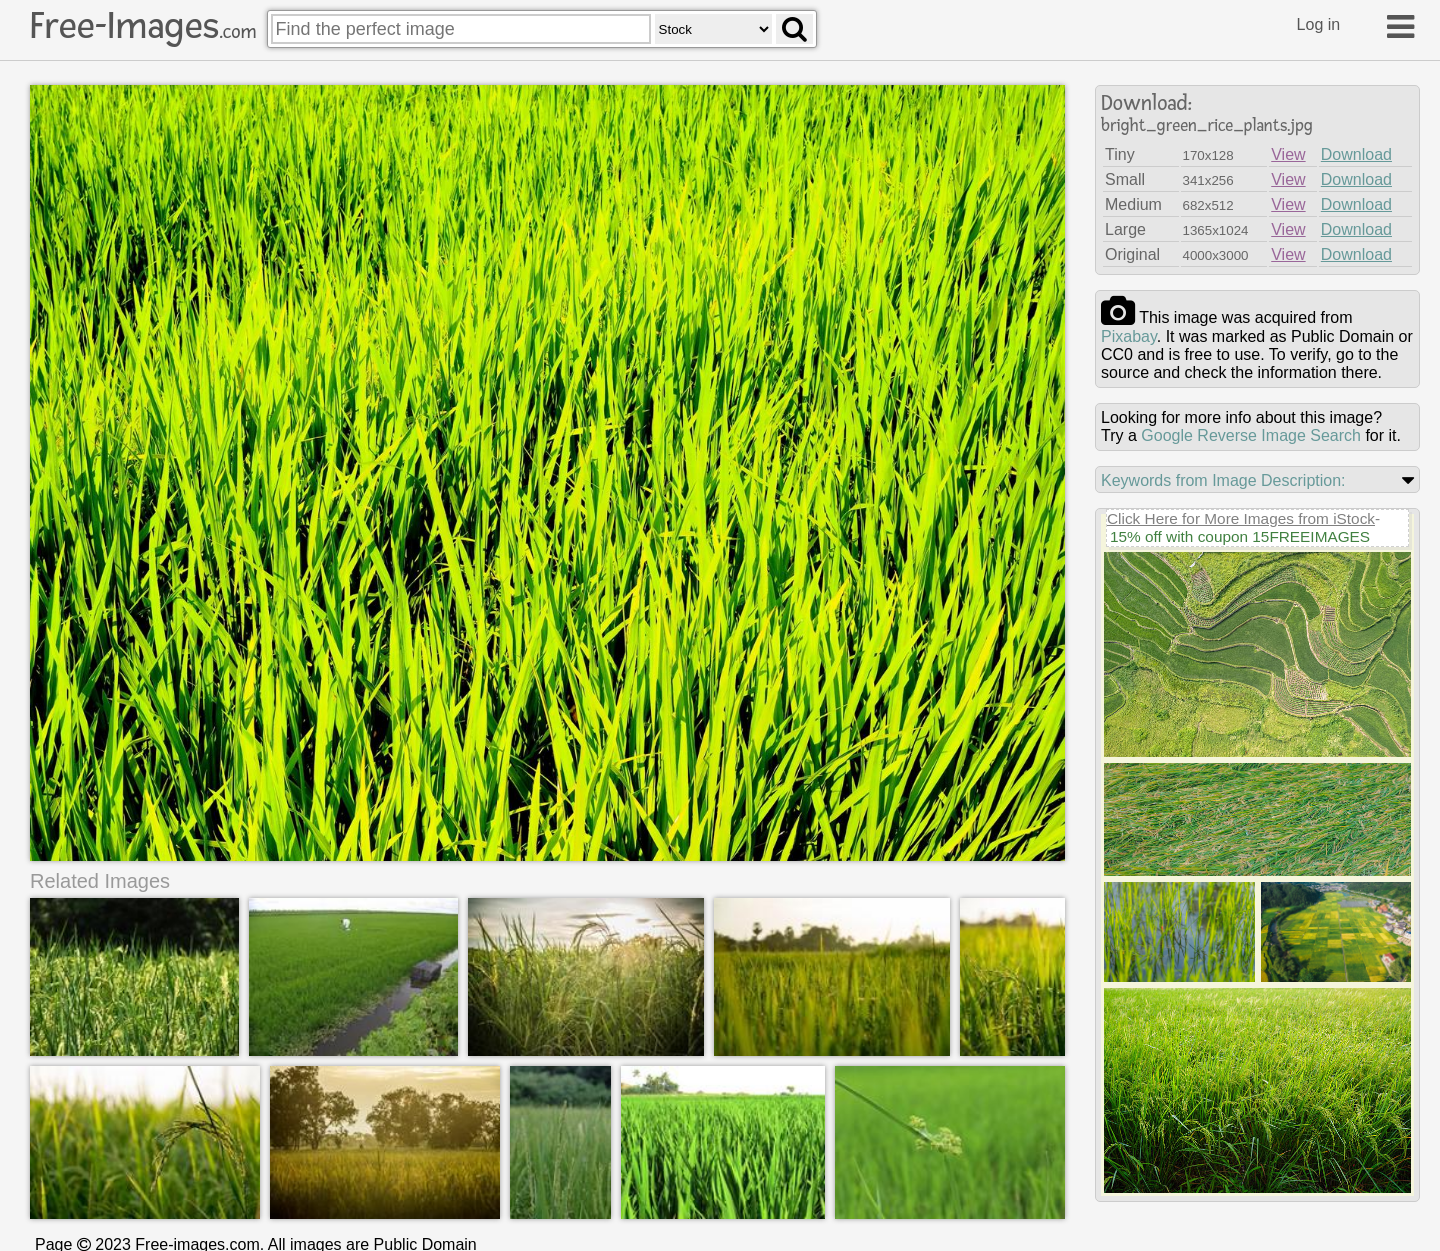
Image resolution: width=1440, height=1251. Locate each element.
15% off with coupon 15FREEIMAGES (1240, 536)
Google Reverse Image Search (1251, 435)
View (1288, 154)
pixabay (1129, 336)
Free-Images (143, 26)
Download (1356, 154)
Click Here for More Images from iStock (1241, 518)
